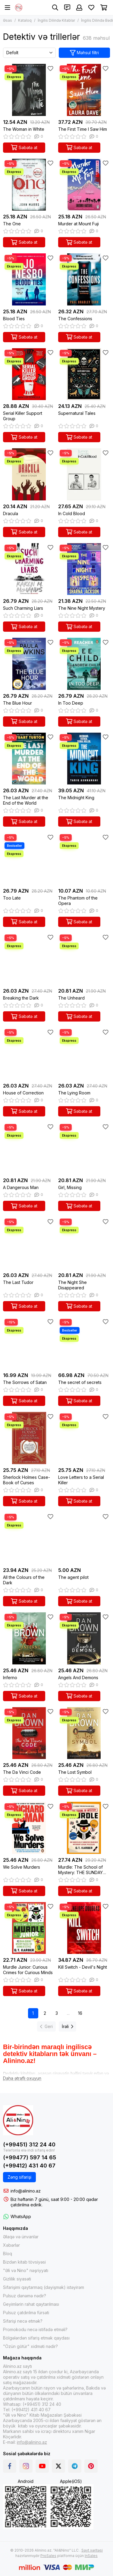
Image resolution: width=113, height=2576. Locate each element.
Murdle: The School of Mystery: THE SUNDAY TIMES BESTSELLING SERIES (80, 1869)
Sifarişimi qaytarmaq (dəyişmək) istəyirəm (43, 2287)
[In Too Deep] (84, 664)
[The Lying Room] (84, 1054)
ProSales (48, 2555)
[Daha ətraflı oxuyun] (22, 2078)
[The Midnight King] (84, 759)
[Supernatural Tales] (84, 374)
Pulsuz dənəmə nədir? (24, 2295)
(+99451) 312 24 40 (29, 2144)
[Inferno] (29, 1638)
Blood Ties (14, 318)
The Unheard (71, 997)
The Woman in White (23, 129)
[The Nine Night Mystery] (84, 569)
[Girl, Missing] (84, 1148)
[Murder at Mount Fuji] (84, 185)
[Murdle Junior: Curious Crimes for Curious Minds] (29, 1928)
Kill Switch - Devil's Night (82, 1967)
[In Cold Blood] (84, 474)
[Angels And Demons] (84, 1638)
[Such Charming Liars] (29, 569)
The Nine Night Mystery (81, 608)
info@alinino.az (26, 2190)
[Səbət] (103, 7)
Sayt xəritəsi (92, 2550)
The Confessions (75, 318)
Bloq (7, 2253)
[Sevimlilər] (91, 7)
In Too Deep (70, 703)
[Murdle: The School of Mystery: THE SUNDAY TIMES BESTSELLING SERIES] (84, 1828)
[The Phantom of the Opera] (84, 859)
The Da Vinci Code (22, 1772)
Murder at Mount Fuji (78, 223)
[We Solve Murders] (29, 1828)
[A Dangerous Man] (29, 1148)
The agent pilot (73, 1577)
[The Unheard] (84, 959)
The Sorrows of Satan (25, 1382)
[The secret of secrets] (84, 1343)
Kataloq (25, 20)
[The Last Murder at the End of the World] (29, 759)
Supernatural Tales (77, 413)
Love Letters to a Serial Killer (81, 1480)
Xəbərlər (11, 2245)
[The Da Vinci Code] (29, 1733)
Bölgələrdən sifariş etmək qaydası (36, 2337)
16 (80, 2013)
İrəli (67, 2026)
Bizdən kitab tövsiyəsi (24, 2262)
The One (12, 223)
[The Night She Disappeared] (84, 1243)
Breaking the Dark (21, 997)
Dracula (10, 513)
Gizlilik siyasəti (17, 2278)
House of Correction (23, 1092)
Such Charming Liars (23, 608)
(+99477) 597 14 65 (29, 2157)
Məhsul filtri (84, 53)
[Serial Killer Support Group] (29, 374)
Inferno (10, 1677)
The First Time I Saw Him (82, 129)
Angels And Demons (78, 1677)
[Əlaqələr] (67, 7)
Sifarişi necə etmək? (22, 2321)
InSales (91, 2555)
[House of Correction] (29, 1054)
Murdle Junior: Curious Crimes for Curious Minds (28, 1969)
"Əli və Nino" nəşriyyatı (25, 2270)
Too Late (12, 897)
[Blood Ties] (29, 279)
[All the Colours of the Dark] (29, 1538)
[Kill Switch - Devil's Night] (84, 1928)
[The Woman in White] (29, 90)
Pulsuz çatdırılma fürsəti (26, 2312)
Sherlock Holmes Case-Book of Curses (26, 1480)
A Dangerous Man (21, 1187)
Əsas (7, 20)
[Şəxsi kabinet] (79, 7)
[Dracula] (29, 474)
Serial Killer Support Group (22, 416)
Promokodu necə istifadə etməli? (35, 2329)
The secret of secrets (80, 1382)
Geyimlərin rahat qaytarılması (31, 2304)
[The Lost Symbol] (84, 1733)
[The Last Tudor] (29, 1243)
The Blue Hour (17, 703)
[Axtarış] (55, 7)
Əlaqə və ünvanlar (21, 2236)
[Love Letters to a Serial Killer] (84, 1438)
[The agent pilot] (84, 1538)
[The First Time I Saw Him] (84, 90)
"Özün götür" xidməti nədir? (30, 2346)
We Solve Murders (21, 1867)
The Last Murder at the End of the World (25, 800)
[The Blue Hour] (29, 664)
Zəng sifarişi (19, 2177)
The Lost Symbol (75, 1772)
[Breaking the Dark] (29, 959)
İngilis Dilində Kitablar (56, 20)
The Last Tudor (18, 1282)
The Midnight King (76, 797)
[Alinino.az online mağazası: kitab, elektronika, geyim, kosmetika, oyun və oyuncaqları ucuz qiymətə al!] (18, 7)
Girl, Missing (70, 1187)
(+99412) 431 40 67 (29, 2165)
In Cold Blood (71, 513)
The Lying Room (74, 1092)
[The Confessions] (84, 279)
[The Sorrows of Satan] (29, 1343)
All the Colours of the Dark (24, 1580)
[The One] (29, 185)
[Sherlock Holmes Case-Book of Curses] (29, 1438)
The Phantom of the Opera (78, 900)
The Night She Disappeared (72, 1285)
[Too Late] (29, 859)
